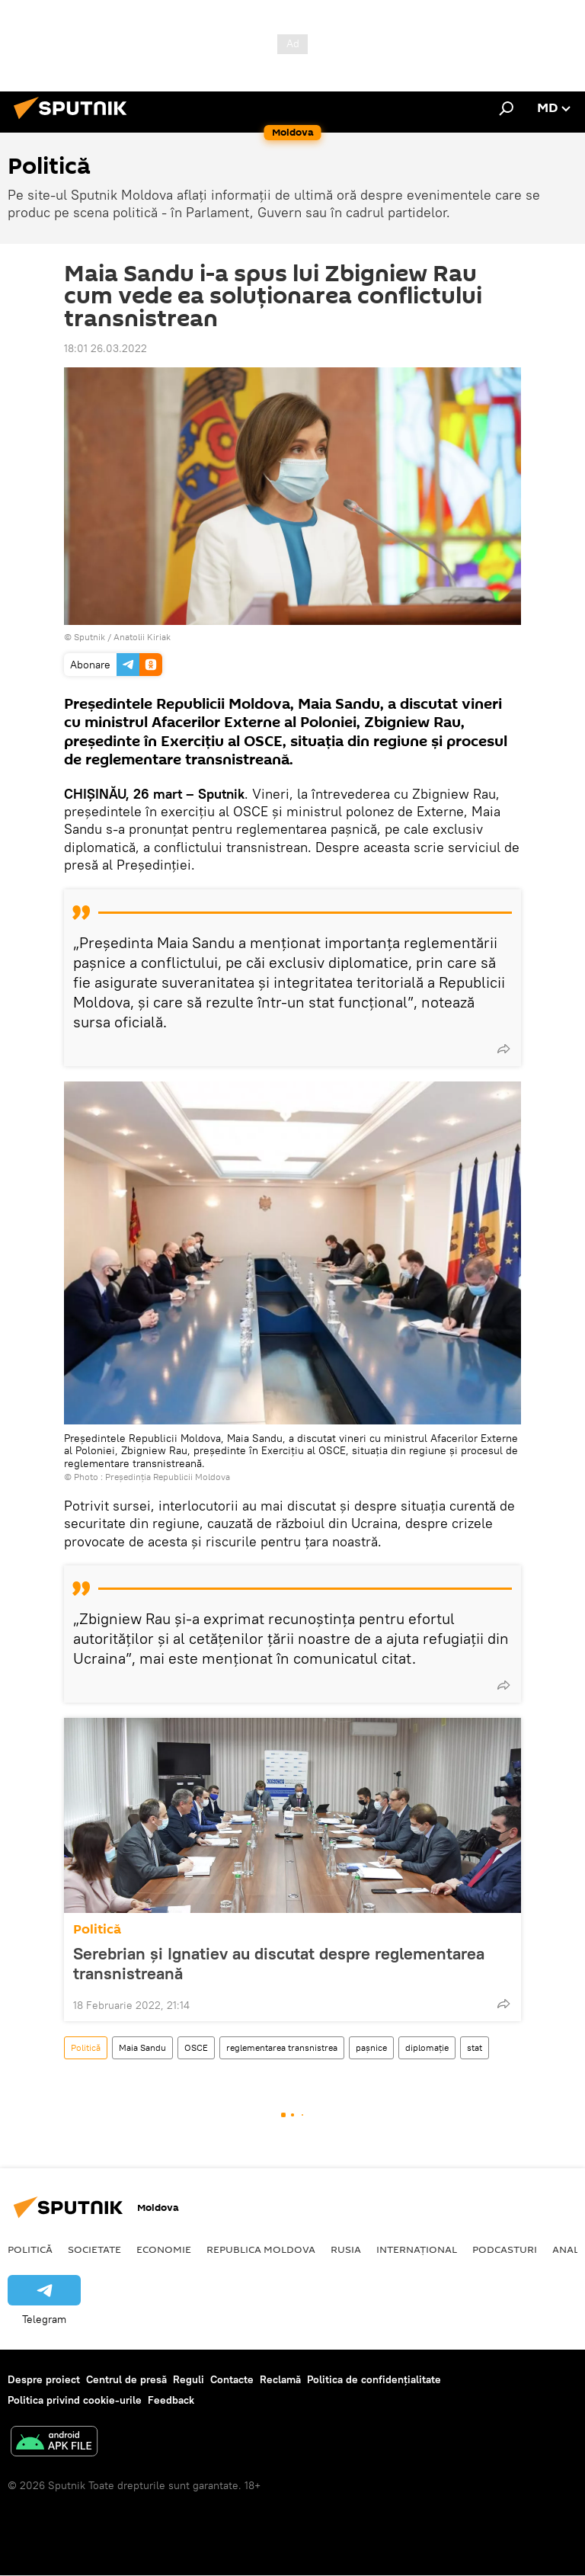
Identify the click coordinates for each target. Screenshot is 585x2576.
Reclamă (280, 2379)
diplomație (427, 2047)
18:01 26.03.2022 (105, 348)
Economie (163, 2249)
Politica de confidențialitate (374, 2379)
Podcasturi (504, 2249)
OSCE (196, 2047)
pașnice (371, 2047)
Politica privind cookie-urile (75, 2400)
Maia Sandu (142, 2047)
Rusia (346, 2249)
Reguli (188, 2379)
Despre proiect (44, 2379)
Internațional (416, 2249)
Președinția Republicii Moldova (167, 1476)
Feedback (171, 2400)
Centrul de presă (126, 2379)
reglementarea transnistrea (281, 2047)
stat (474, 2047)
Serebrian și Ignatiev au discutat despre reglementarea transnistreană (278, 1963)
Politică (97, 1929)
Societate (94, 2249)
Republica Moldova (260, 2249)
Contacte (232, 2379)
